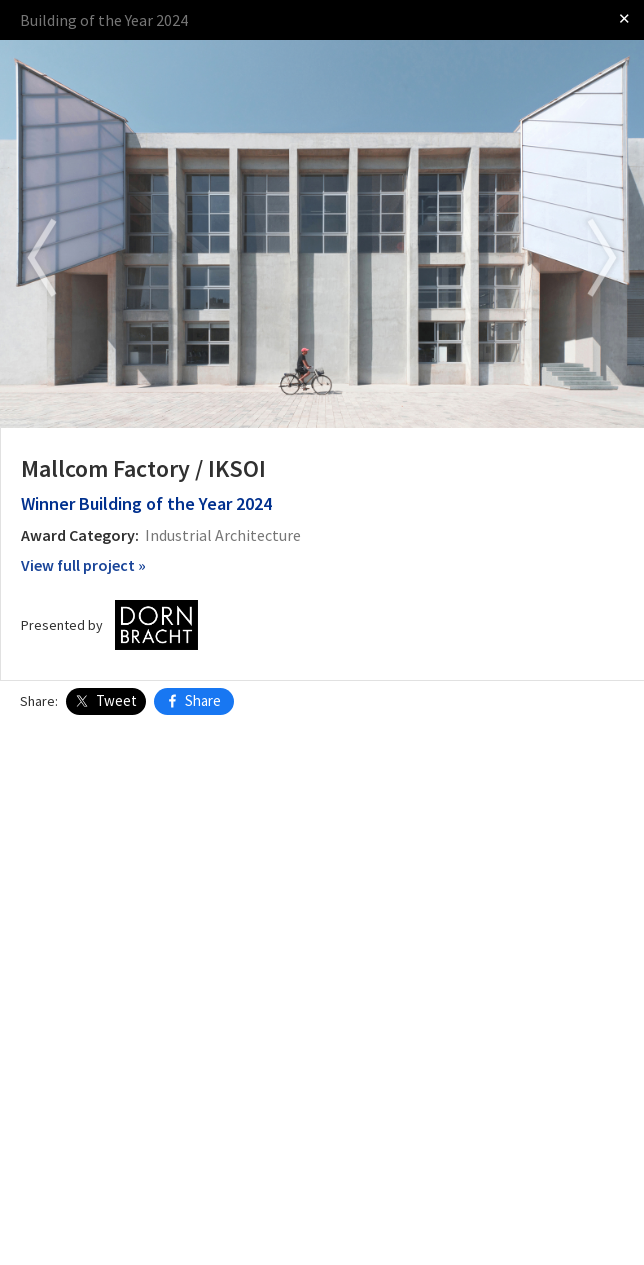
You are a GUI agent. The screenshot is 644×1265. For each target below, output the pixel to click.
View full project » (83, 565)
